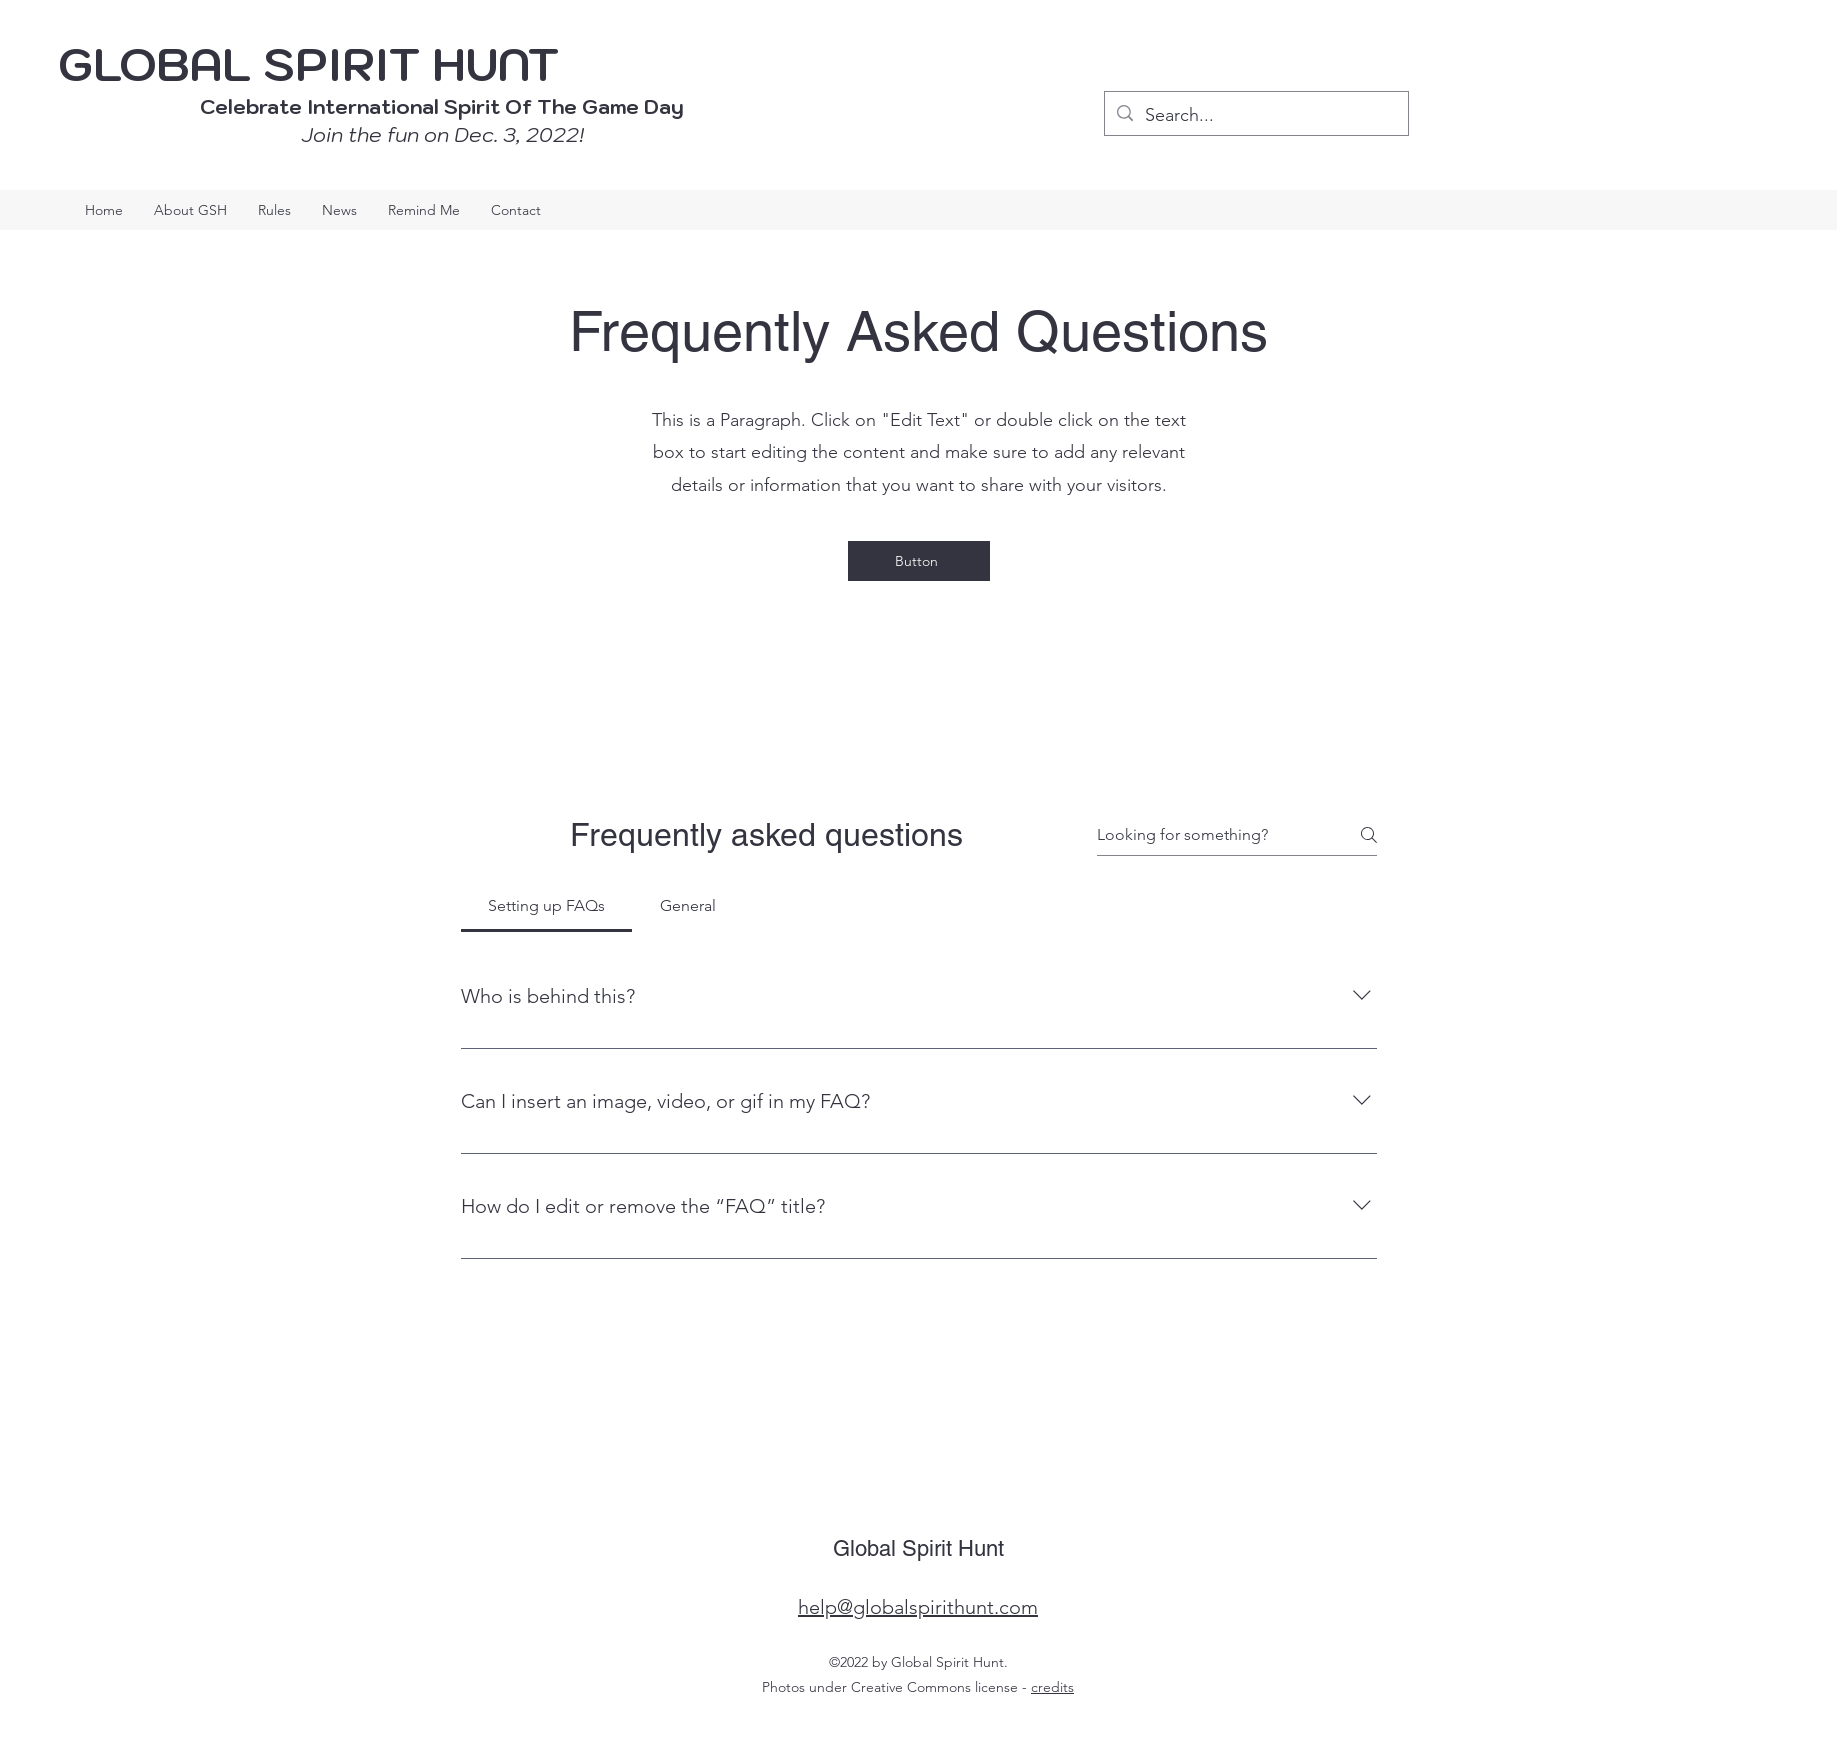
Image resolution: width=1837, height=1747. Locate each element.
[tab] (547, 906)
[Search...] (1255, 116)
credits (1052, 1687)
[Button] (919, 561)
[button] (424, 210)
